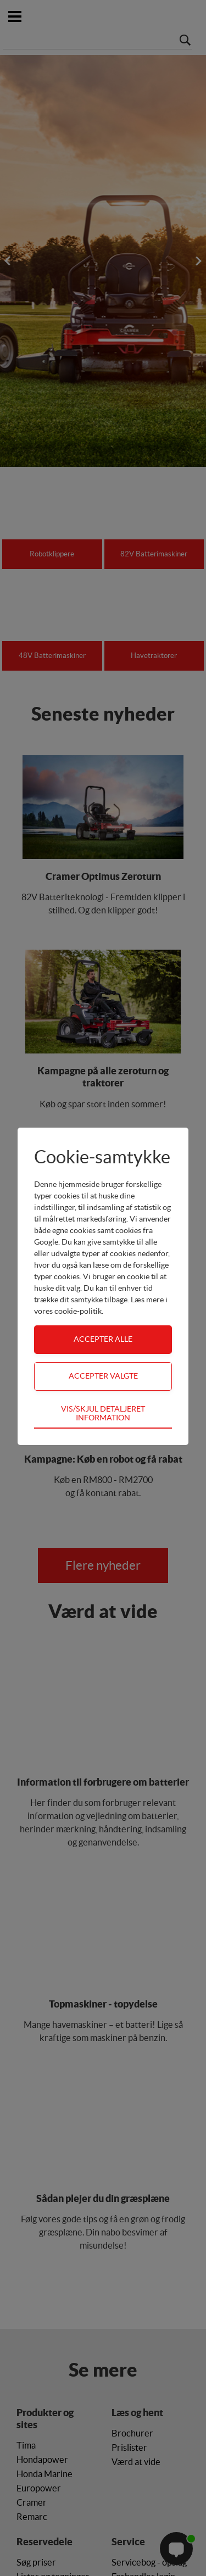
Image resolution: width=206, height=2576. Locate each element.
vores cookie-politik (68, 1311)
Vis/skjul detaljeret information (103, 1413)
